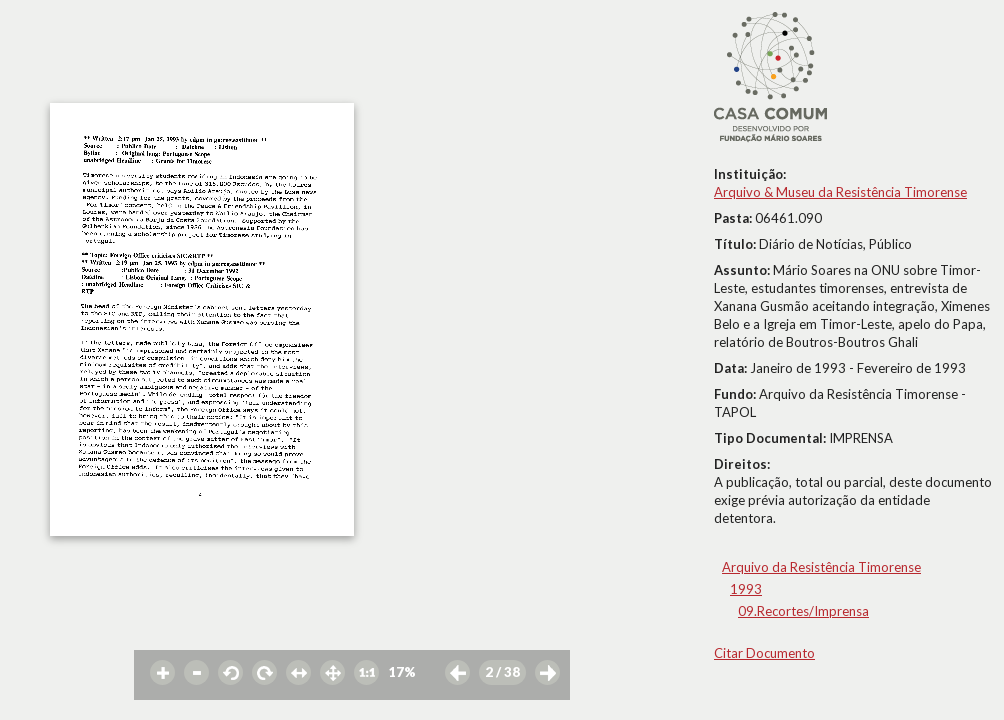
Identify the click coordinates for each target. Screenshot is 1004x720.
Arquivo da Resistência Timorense (821, 567)
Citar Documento (764, 653)
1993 (746, 589)
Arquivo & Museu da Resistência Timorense (840, 192)
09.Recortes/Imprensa (803, 611)
